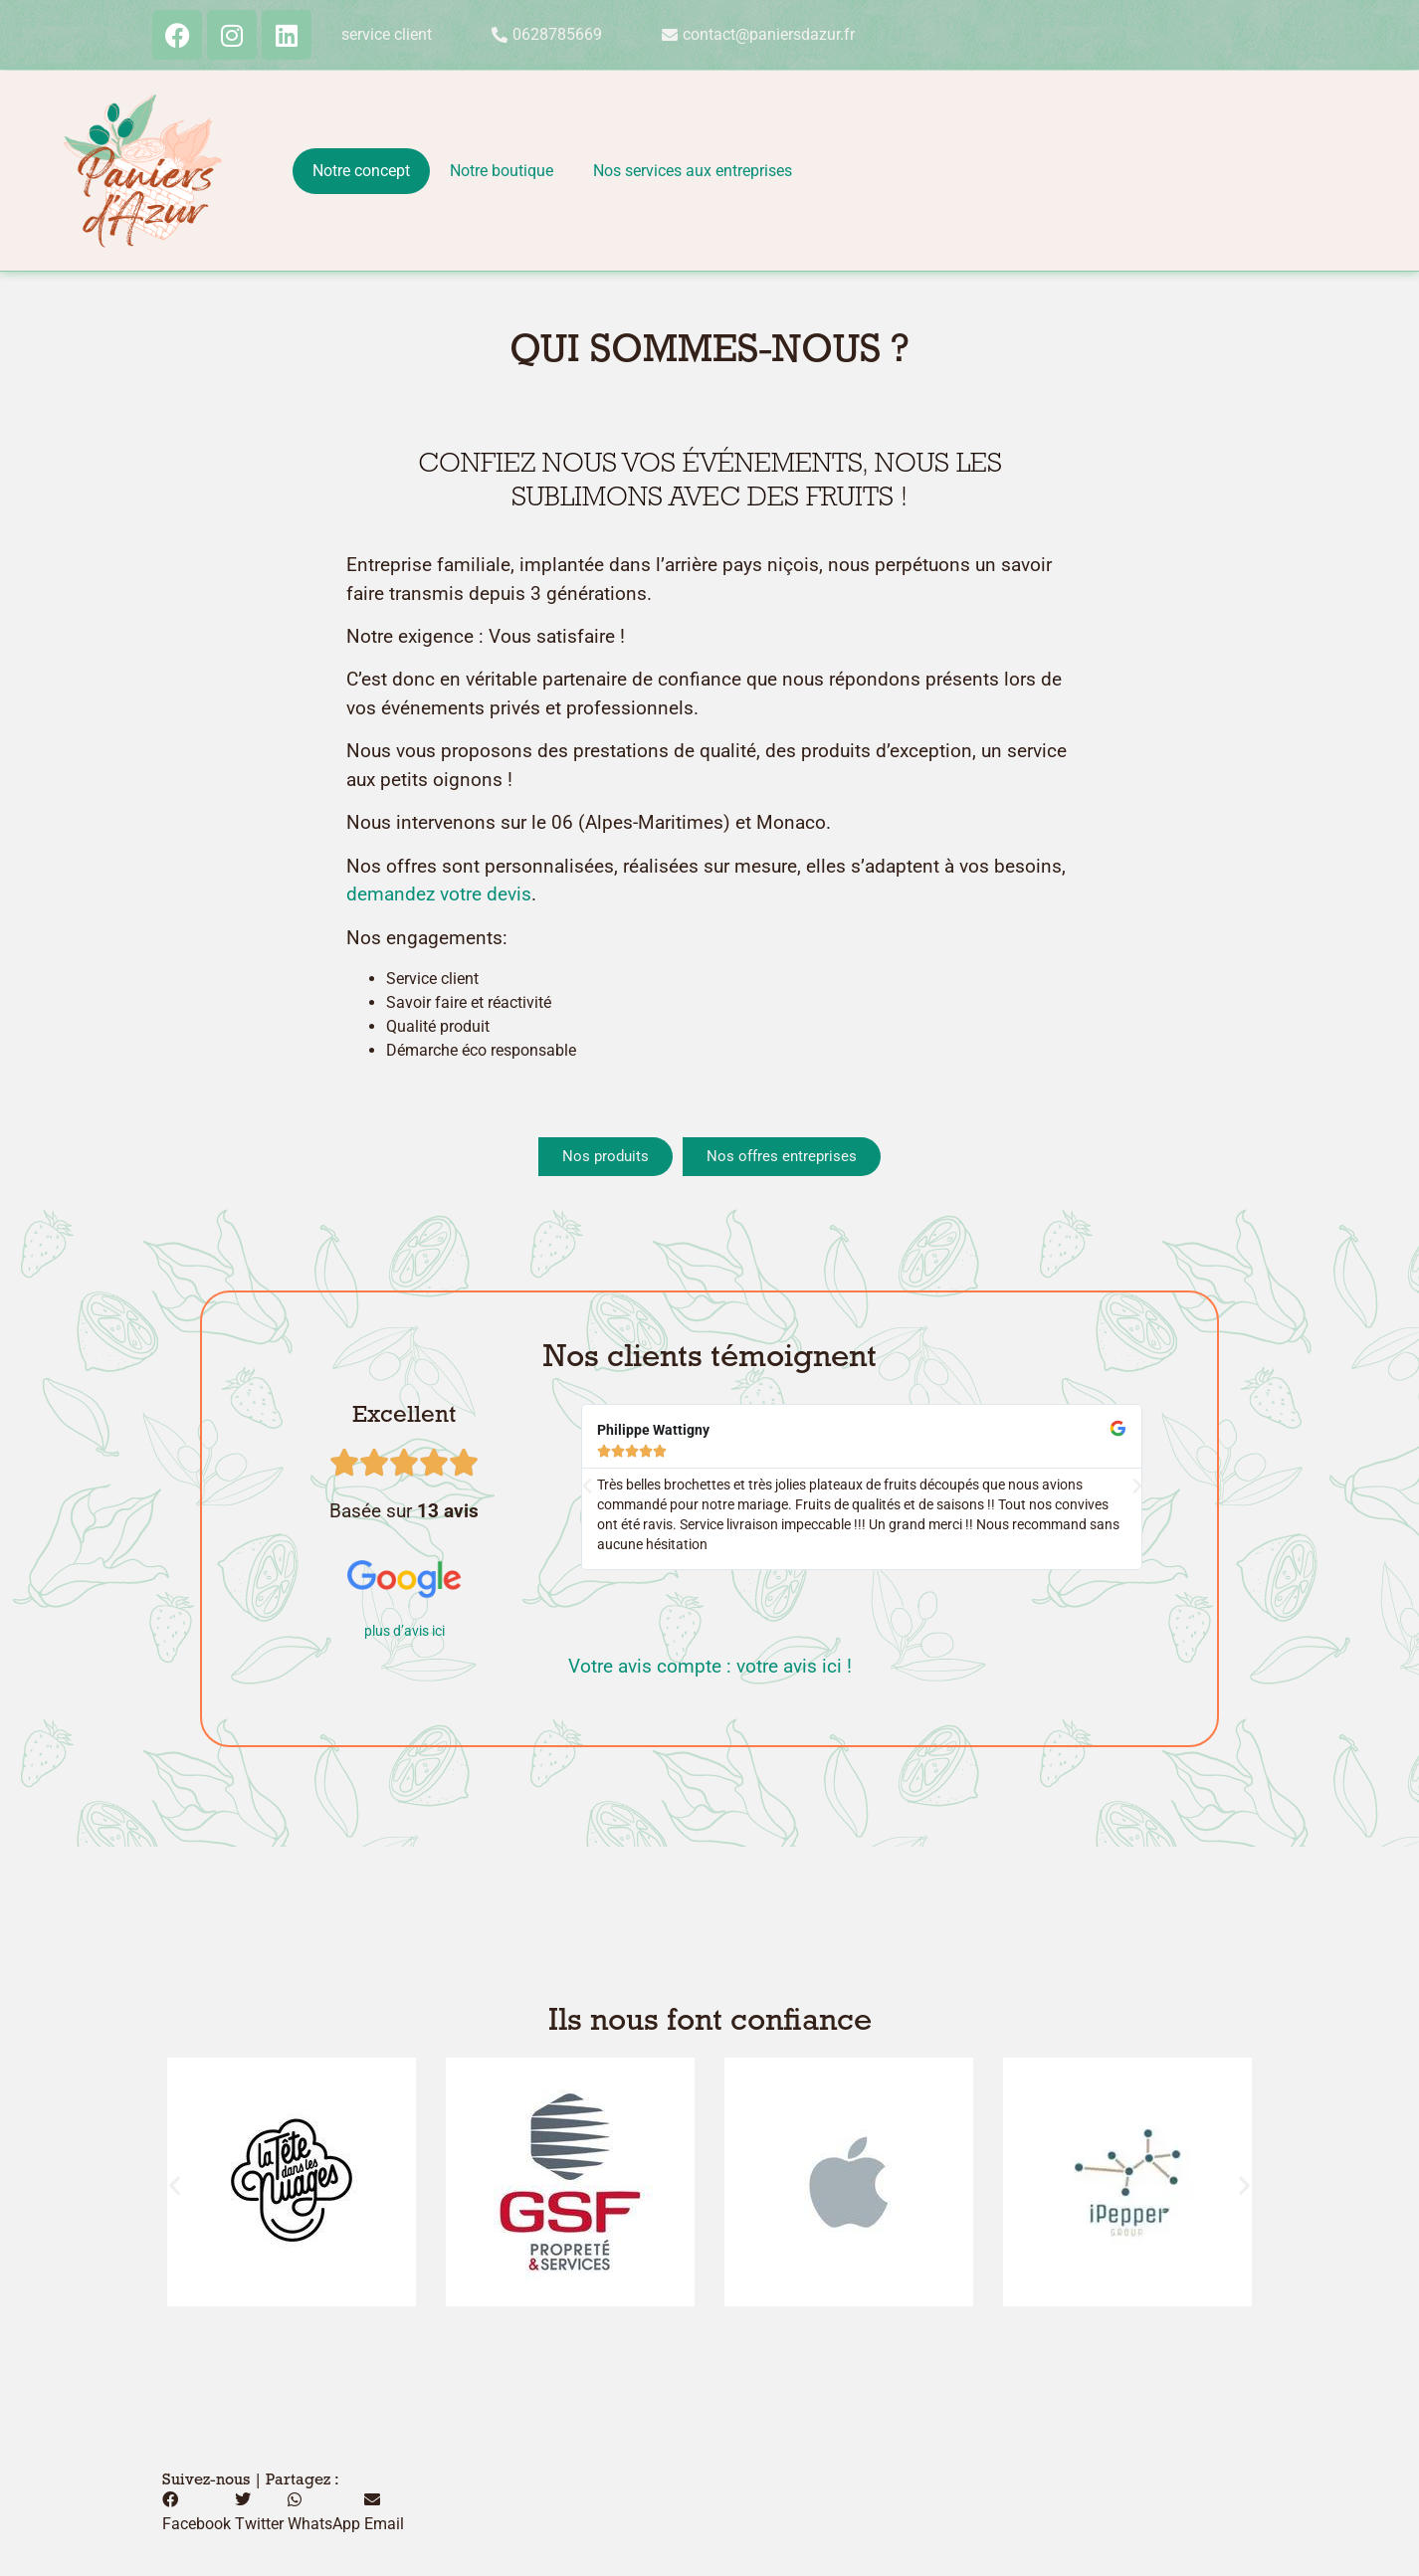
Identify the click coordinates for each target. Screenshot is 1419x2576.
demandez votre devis (438, 894)
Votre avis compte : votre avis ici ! (710, 1666)
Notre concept (361, 170)
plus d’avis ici (404, 1631)
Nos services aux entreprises (692, 170)
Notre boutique (501, 170)
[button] (587, 1486)
